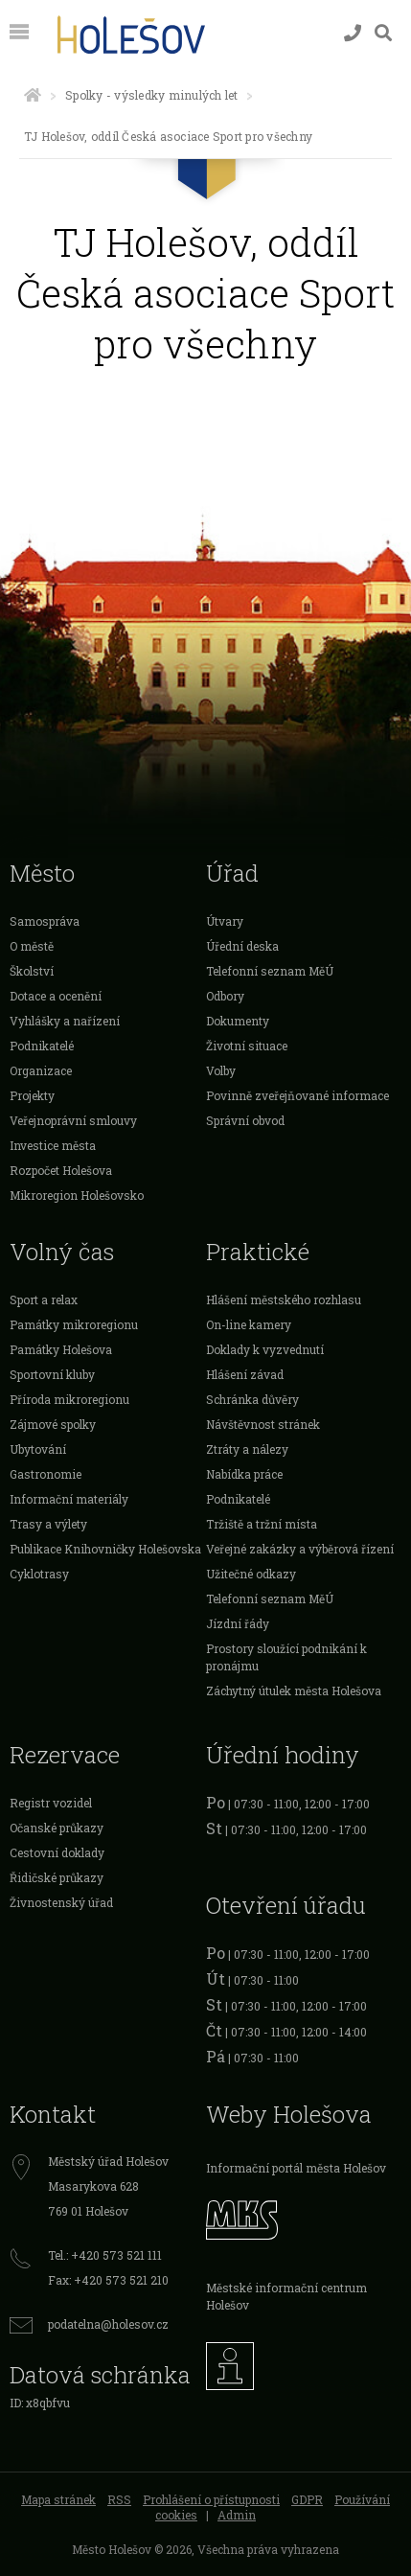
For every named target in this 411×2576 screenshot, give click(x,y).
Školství (32, 970)
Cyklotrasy (39, 1573)
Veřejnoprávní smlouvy (73, 1120)
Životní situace (246, 1045)
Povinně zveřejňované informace (297, 1095)
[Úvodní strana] (32, 95)
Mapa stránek (58, 2499)
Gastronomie (45, 1474)
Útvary (224, 921)
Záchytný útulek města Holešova (293, 1690)
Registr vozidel (51, 1802)
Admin (236, 2514)
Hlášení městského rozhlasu (283, 1299)
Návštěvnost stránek (263, 1424)
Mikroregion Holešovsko (77, 1195)
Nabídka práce (244, 1474)
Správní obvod (245, 1120)
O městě (32, 946)
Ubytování (38, 1449)
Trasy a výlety (48, 1523)
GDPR (307, 2499)
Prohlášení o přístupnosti (211, 2499)
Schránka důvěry (252, 1399)
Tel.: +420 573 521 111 (105, 2255)
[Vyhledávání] (383, 33)
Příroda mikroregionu (69, 1399)
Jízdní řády (237, 1623)
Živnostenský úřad (61, 1902)
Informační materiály (69, 1498)
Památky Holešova (61, 1349)
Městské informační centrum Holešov (286, 2296)
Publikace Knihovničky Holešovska (105, 1548)
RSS (119, 2499)
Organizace (41, 1070)
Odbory (225, 995)
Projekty (32, 1095)
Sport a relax (44, 1299)
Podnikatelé (42, 1045)
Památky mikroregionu (74, 1324)
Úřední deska (242, 946)
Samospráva (45, 921)
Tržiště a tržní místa (261, 1523)
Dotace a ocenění (56, 995)
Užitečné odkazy (251, 1573)
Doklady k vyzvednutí (265, 1349)
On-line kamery (248, 1324)
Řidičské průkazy (56, 1877)
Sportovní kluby (52, 1374)
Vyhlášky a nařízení (65, 1020)
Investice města (53, 1145)
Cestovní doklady (57, 1852)
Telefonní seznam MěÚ (269, 970)
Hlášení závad (245, 1374)
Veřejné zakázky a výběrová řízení (300, 1548)
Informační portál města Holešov (296, 2167)
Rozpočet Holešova (61, 1170)
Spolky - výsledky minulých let (151, 95)
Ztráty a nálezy (247, 1449)
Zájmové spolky (53, 1424)
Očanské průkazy (56, 1827)
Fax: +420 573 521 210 (108, 2280)
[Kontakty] (352, 33)
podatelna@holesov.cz (108, 2324)
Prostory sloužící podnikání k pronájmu (286, 1657)
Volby (221, 1070)
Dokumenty (237, 1020)
